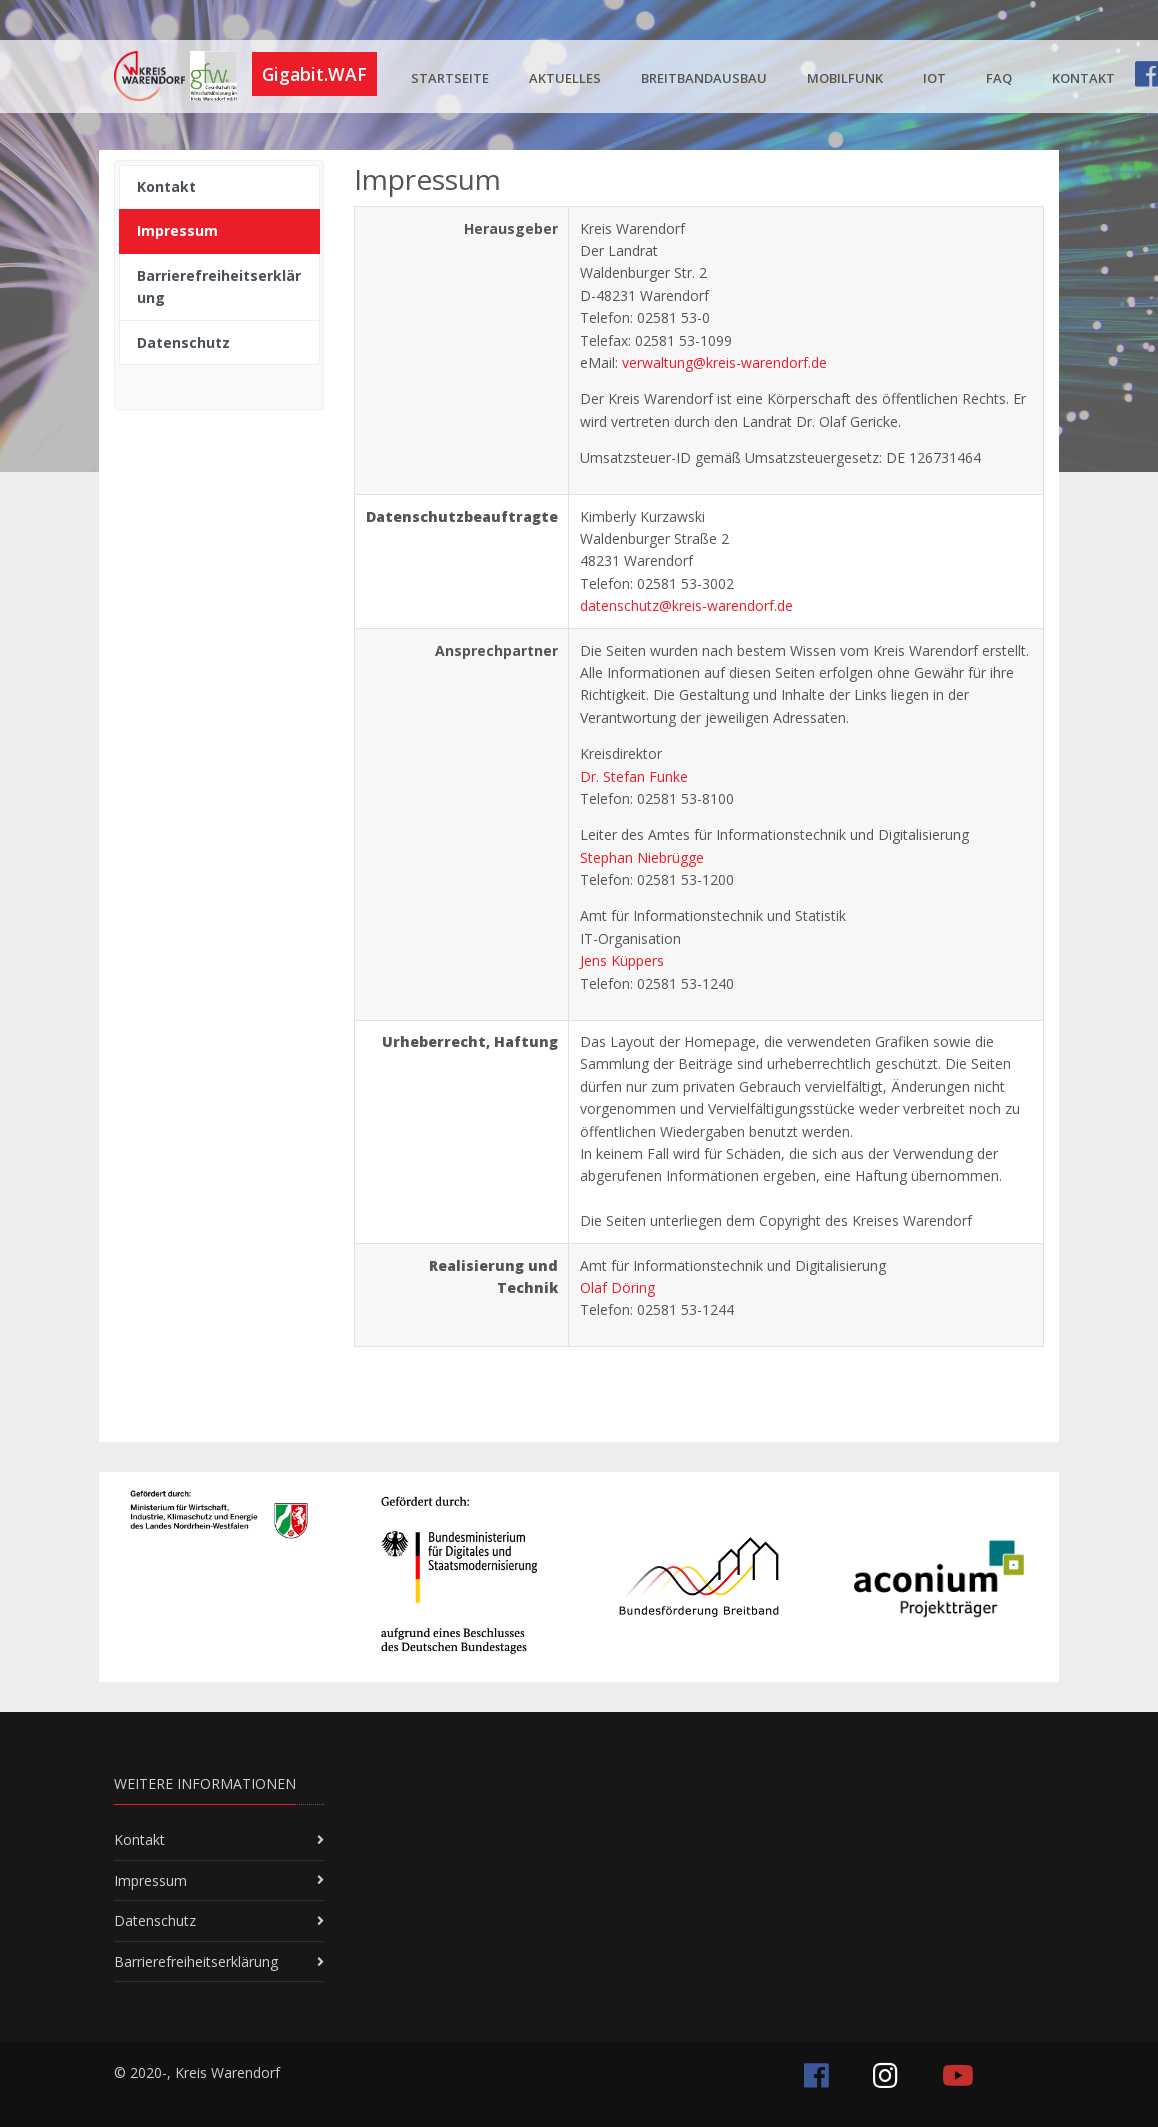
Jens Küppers (622, 960)
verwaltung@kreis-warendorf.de (724, 362)
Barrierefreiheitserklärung (196, 1961)
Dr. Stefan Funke (634, 776)
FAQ (999, 78)
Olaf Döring (617, 1287)
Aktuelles (565, 78)
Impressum (150, 1880)
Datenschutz (155, 1920)
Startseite (450, 78)
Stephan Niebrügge (642, 857)
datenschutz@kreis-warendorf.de (686, 605)
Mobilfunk (845, 78)
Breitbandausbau (704, 78)
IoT (934, 78)
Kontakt (1083, 78)
